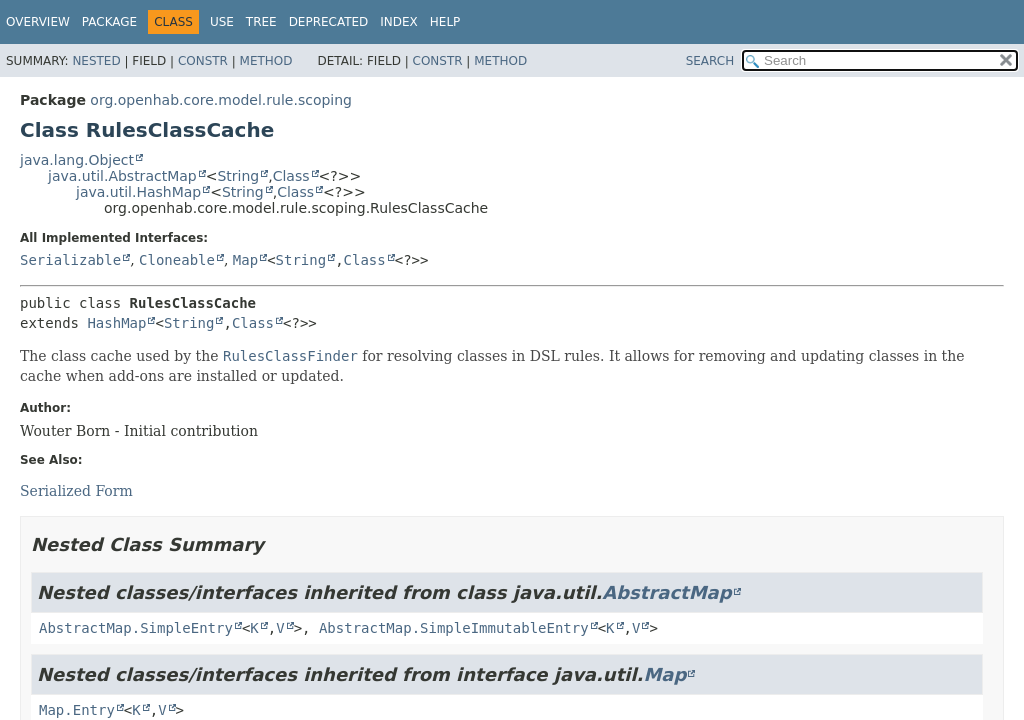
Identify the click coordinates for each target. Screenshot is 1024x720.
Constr (203, 61)
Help (445, 22)
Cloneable (177, 260)
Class (291, 176)
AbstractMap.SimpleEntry (136, 628)
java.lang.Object (77, 160)
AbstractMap (666, 592)
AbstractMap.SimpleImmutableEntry (454, 628)
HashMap (116, 323)
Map (245, 260)
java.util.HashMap (138, 192)
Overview (38, 22)
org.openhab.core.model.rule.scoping (221, 100)
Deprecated (329, 22)
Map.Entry (77, 710)
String (238, 176)
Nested (96, 61)
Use (222, 22)
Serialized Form (76, 491)
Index (399, 22)
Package (109, 22)
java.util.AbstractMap (122, 176)
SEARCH (710, 61)
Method (266, 61)
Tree (261, 22)
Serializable (70, 260)
